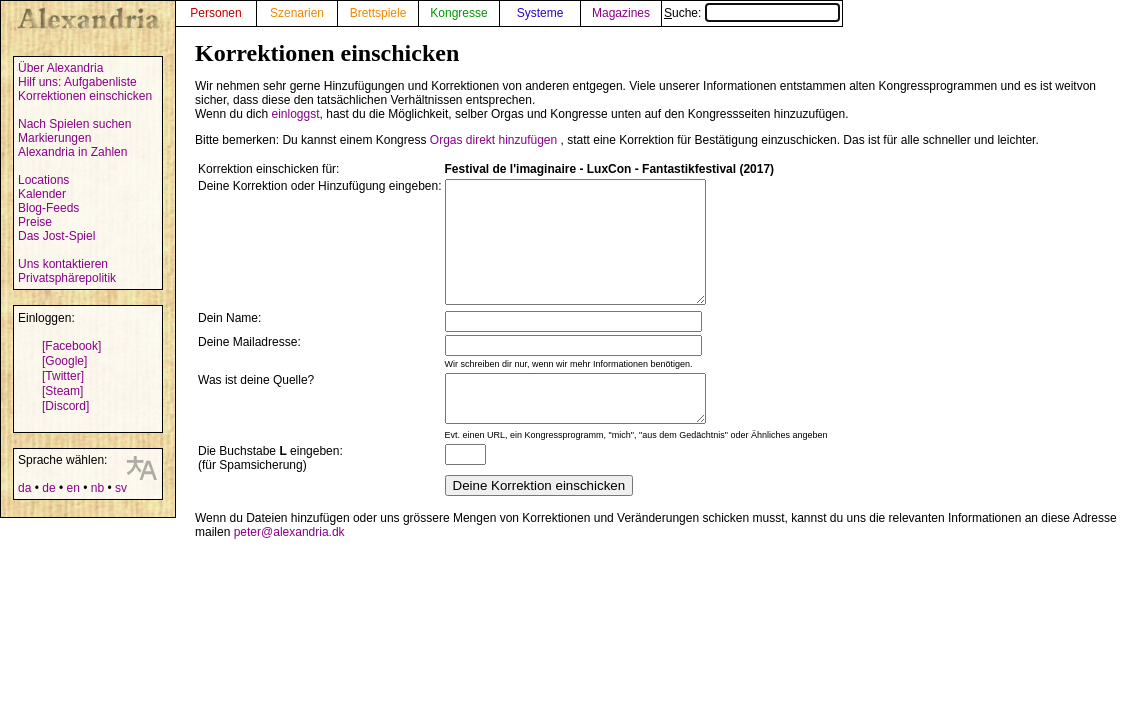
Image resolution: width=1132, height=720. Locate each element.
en (72, 488)
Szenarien (297, 13)
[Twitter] (63, 376)
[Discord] (65, 406)
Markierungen (54, 138)
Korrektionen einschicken (85, 96)
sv (121, 488)
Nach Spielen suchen (74, 124)
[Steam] (62, 391)
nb (97, 488)
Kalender (42, 194)
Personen (215, 13)
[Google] (64, 361)
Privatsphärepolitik (67, 278)
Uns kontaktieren (63, 264)
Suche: (752, 13)
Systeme (540, 13)
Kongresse (458, 13)
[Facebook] (71, 346)
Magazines (621, 13)
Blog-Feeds (48, 208)
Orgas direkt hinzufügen (493, 140)
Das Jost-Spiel (56, 236)
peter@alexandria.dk (289, 565)
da (24, 488)
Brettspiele (378, 13)
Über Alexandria (60, 68)
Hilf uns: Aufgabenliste (77, 82)
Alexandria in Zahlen (72, 152)
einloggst (296, 114)
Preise (35, 222)
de (48, 488)
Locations (43, 180)
